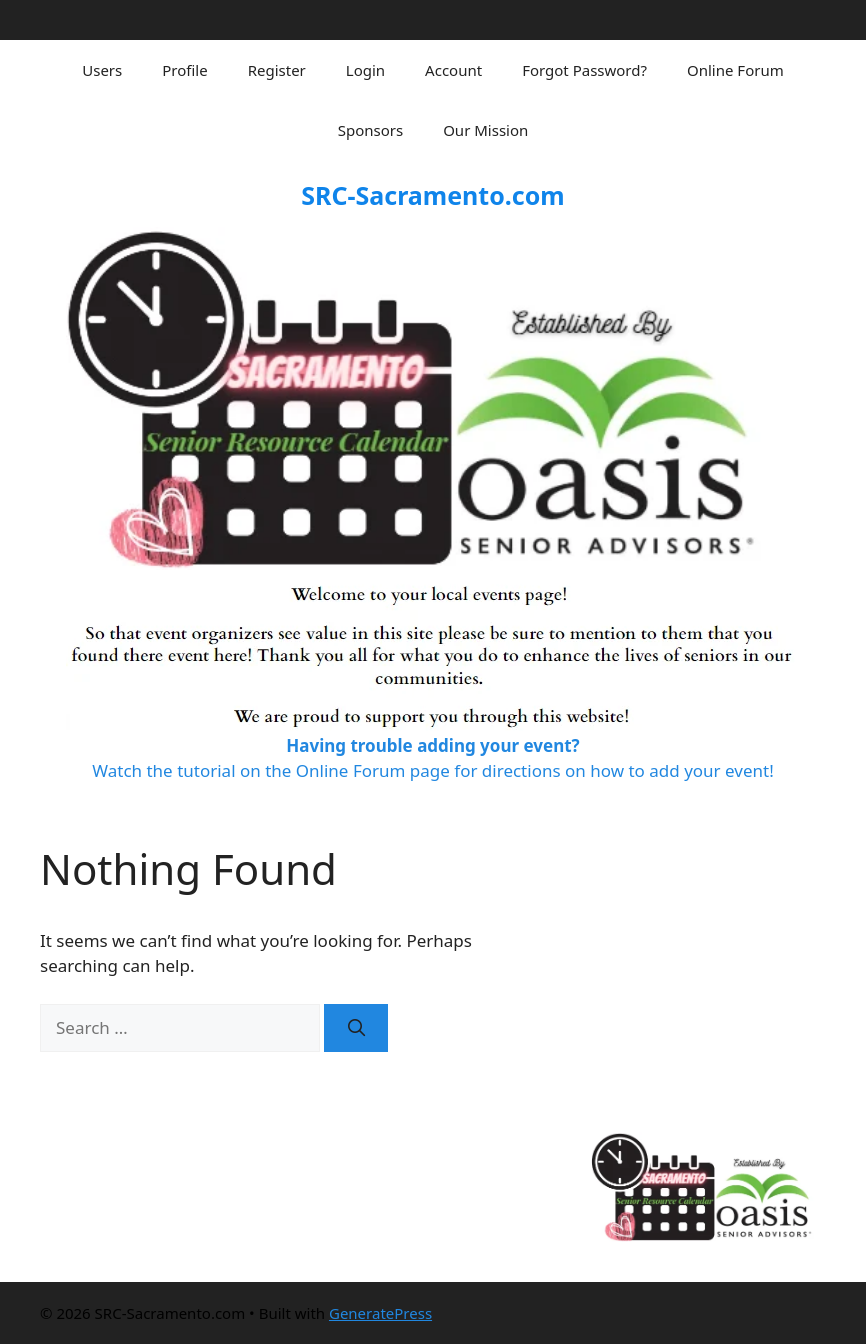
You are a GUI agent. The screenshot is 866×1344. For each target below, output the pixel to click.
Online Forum (735, 70)
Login (365, 70)
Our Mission (485, 130)
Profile (184, 70)
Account (453, 70)
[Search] (356, 1028)
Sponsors (370, 130)
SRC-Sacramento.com (432, 195)
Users (102, 70)
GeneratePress (380, 1313)
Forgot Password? (584, 70)
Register (277, 70)
